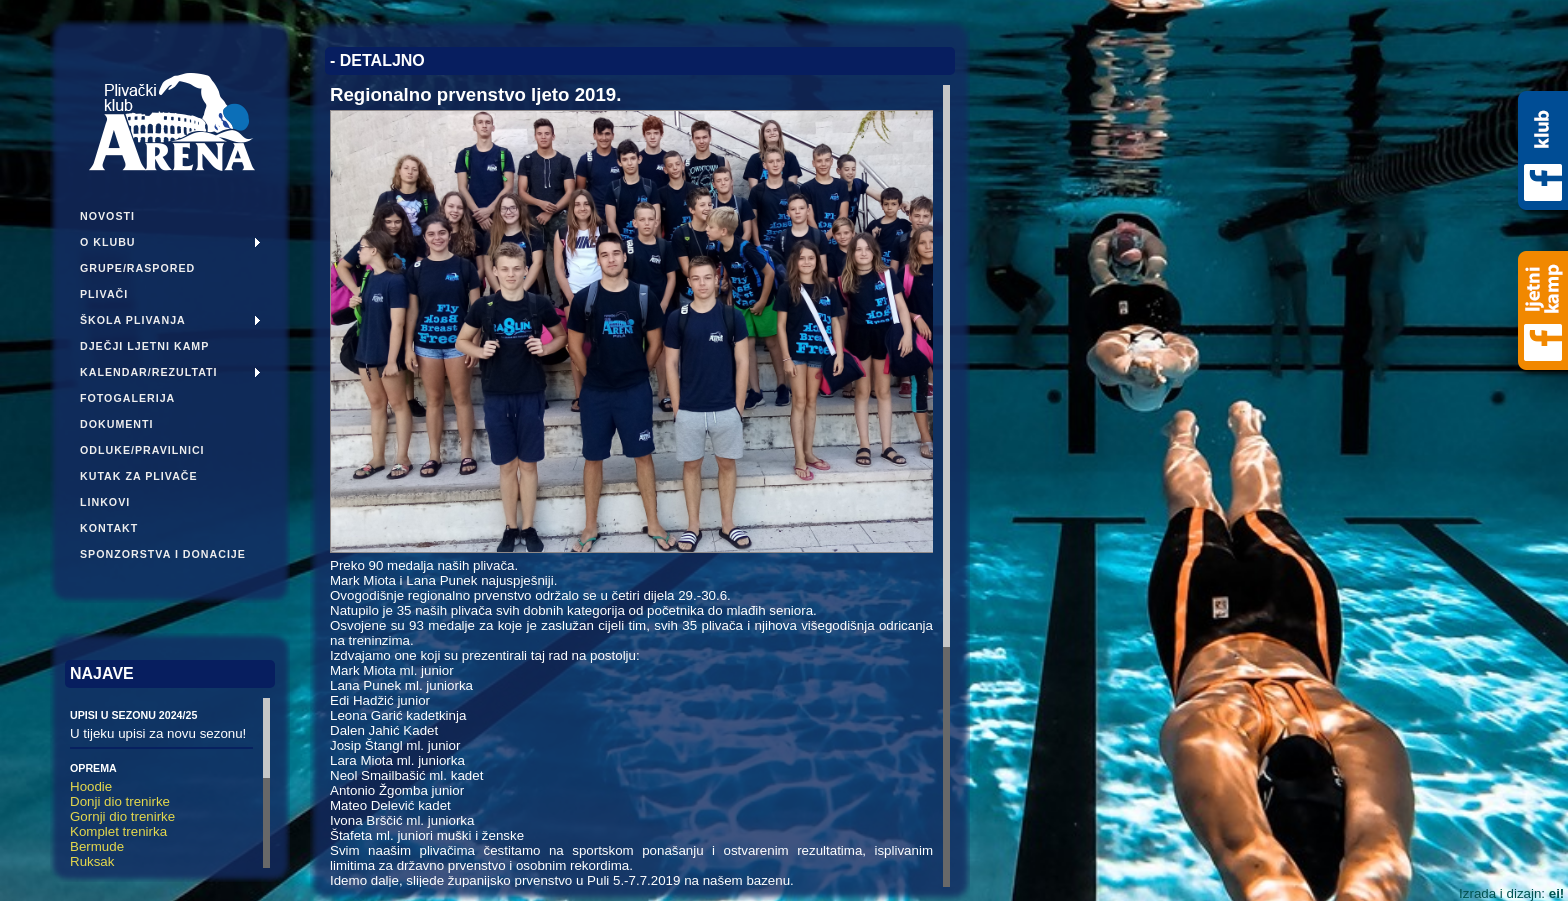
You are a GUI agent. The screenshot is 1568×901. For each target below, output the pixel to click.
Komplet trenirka (118, 831)
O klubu (108, 242)
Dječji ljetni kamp (144, 346)
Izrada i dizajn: (1511, 893)
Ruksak (92, 861)
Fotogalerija (127, 398)
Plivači (104, 294)
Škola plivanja (133, 320)
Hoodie (91, 786)
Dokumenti (117, 424)
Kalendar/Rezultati (149, 372)
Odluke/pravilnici (142, 450)
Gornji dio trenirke (122, 816)
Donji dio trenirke (120, 801)
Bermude (97, 846)
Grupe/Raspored (137, 268)
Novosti (107, 216)
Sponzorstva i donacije (163, 554)
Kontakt (109, 528)
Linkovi (105, 502)
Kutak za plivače (139, 476)
